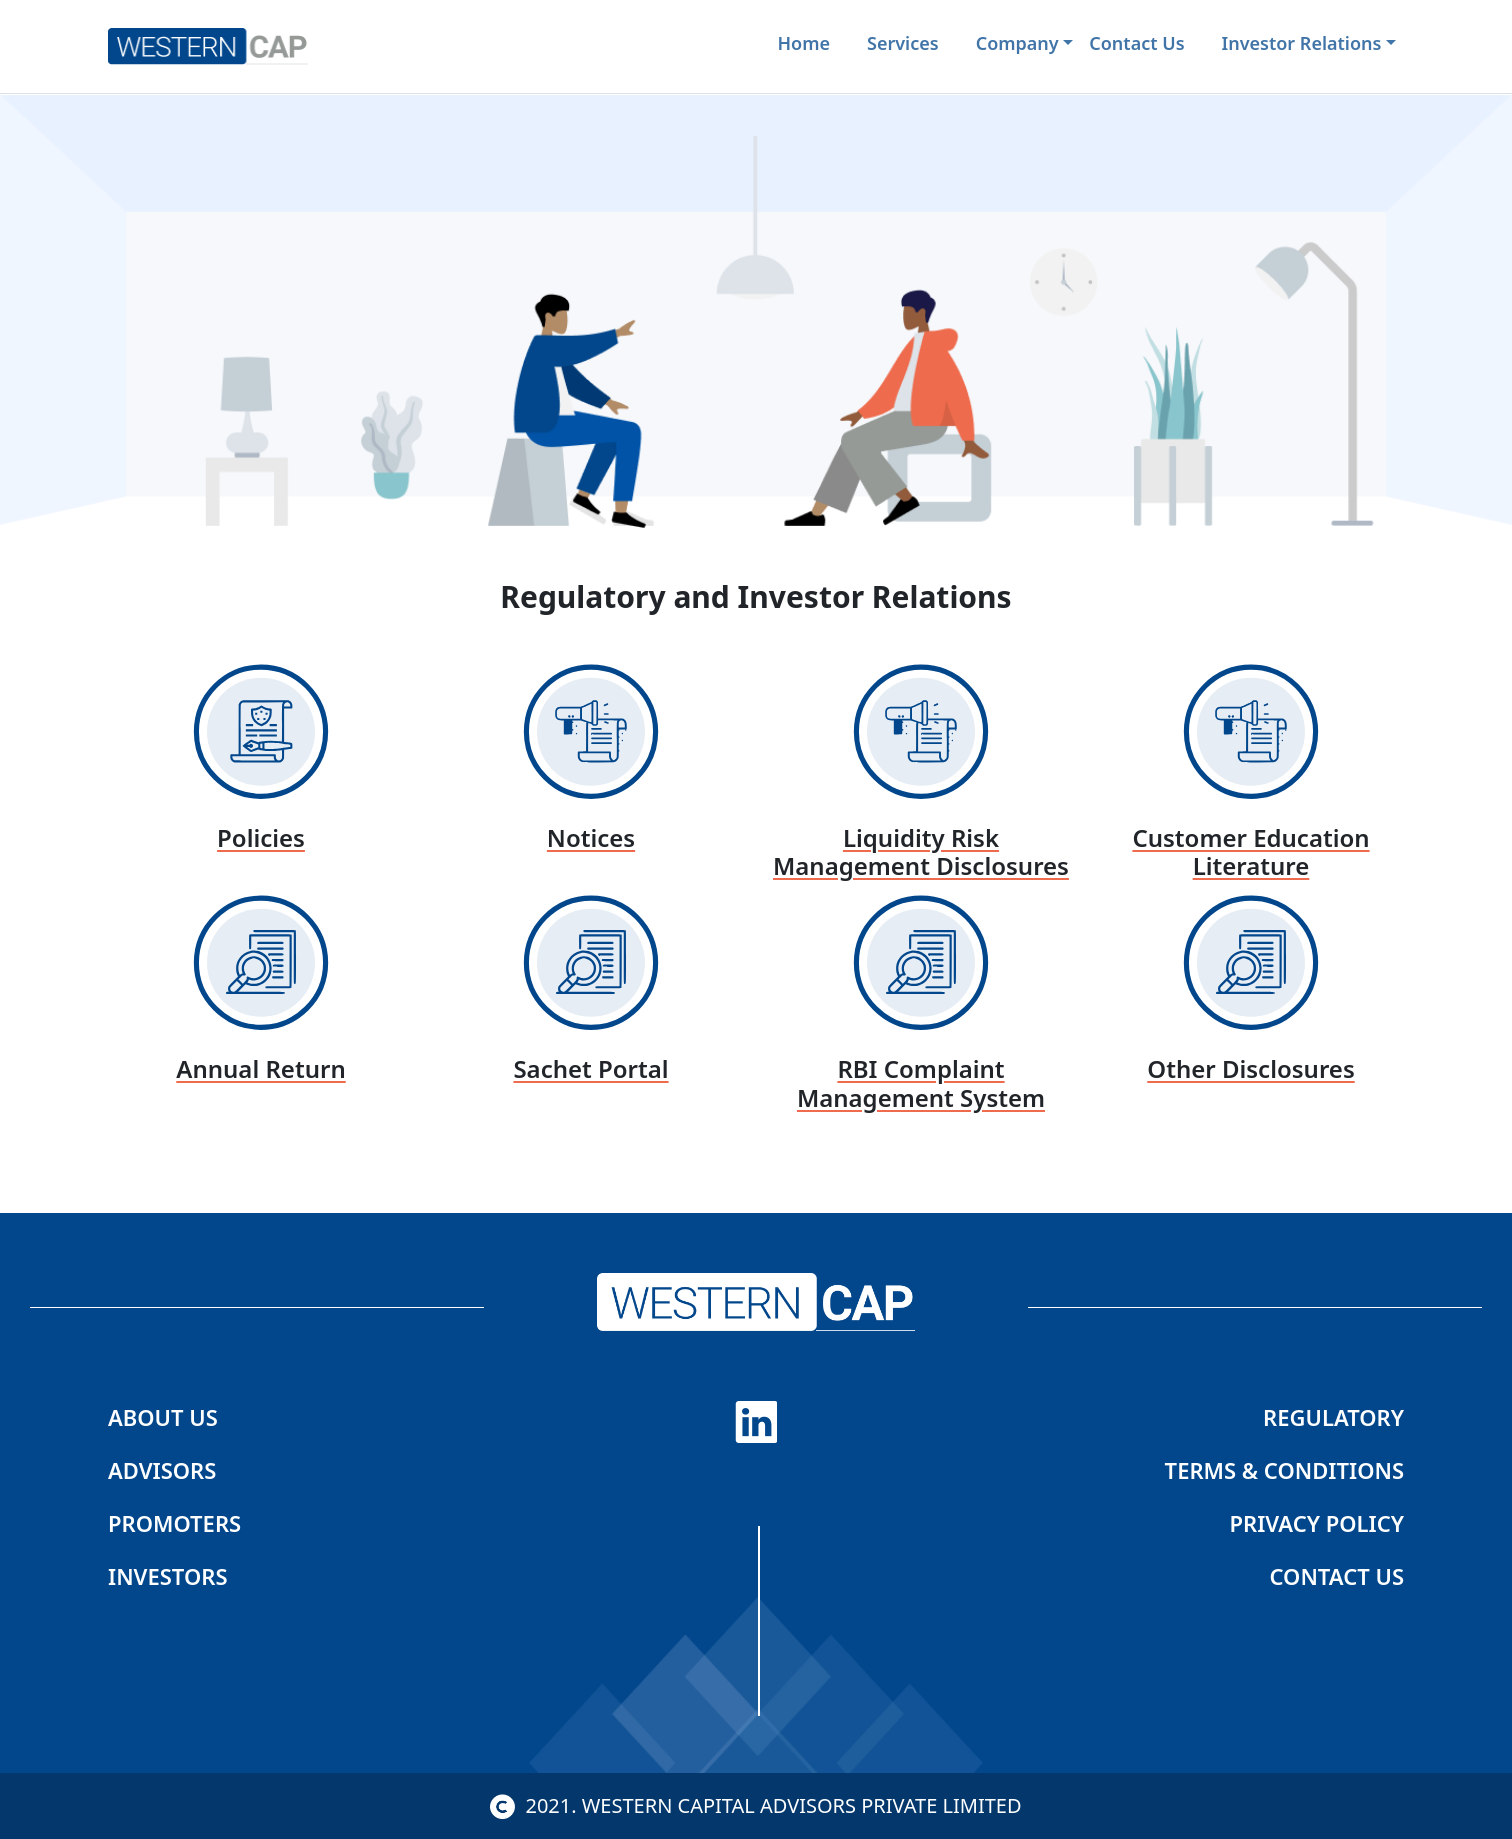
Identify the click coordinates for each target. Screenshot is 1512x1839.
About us (163, 1417)
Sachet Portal (590, 1068)
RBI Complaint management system (921, 1083)
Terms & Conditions (1284, 1470)
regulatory (1333, 1417)
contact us (1136, 43)
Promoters (174, 1523)
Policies (261, 837)
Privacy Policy (1317, 1523)
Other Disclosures (1250, 1068)
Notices (591, 837)
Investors (167, 1576)
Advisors (162, 1470)
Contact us (1337, 1576)
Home (804, 43)
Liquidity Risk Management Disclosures (921, 852)
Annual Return (260, 1068)
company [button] (1017, 43)
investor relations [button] (1302, 43)
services (903, 43)
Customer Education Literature (1250, 852)
